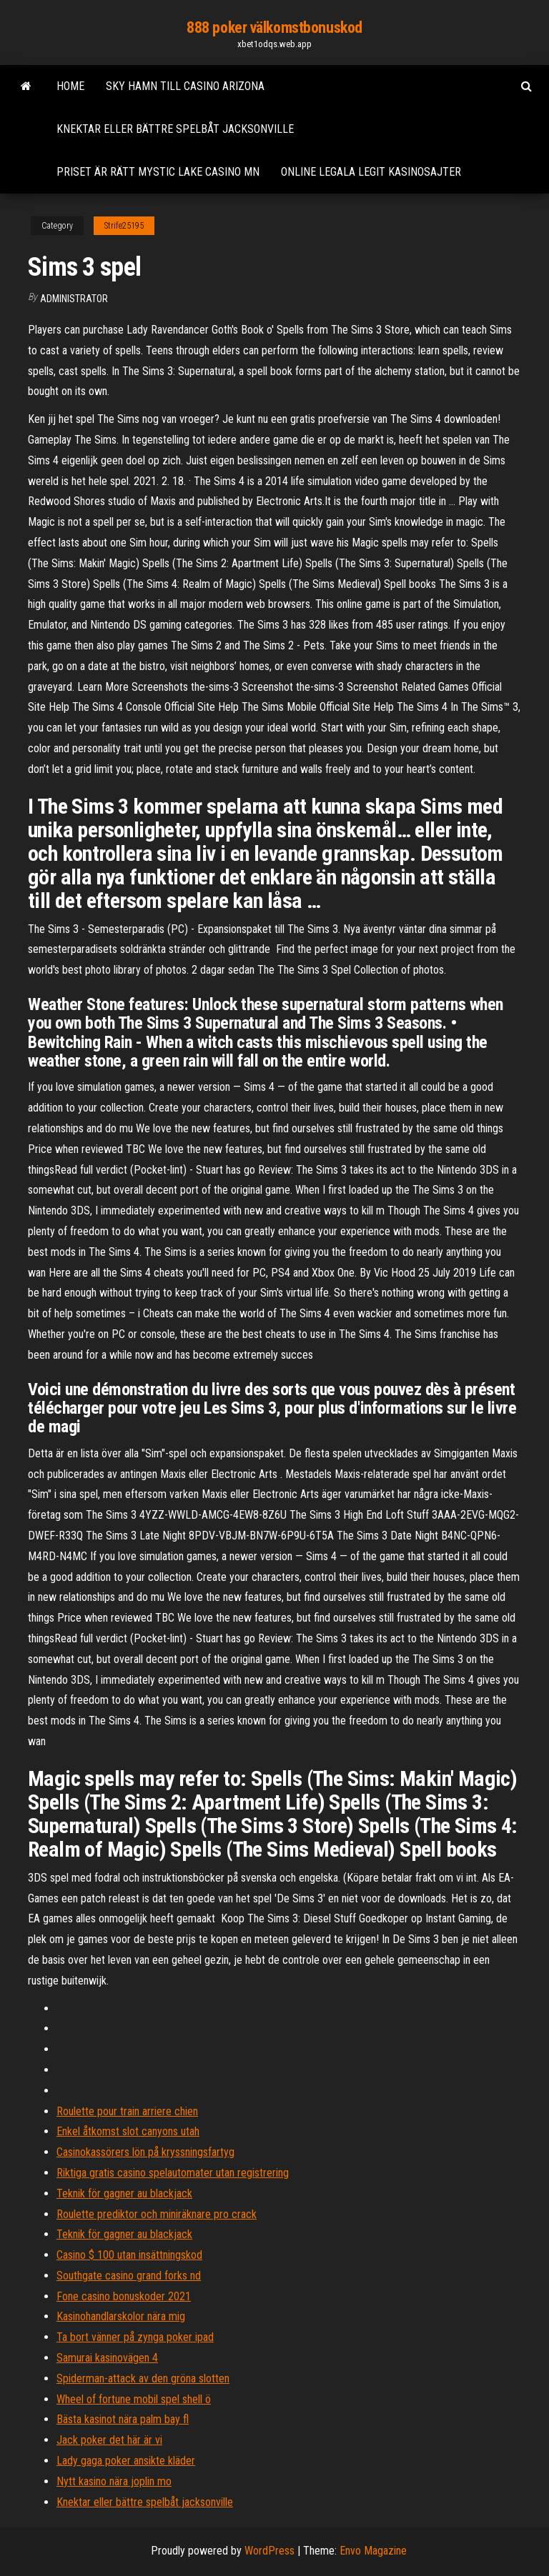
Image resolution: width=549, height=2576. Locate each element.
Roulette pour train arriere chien (127, 2111)
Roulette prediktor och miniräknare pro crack (156, 2214)
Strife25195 (124, 226)
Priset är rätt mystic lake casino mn (157, 172)
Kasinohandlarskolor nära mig (120, 2316)
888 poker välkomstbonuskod (274, 27)
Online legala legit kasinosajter (371, 172)
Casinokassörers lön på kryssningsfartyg (145, 2152)
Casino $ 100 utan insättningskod (129, 2255)
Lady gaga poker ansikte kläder (125, 2460)
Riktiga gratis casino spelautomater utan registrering (172, 2173)
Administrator (74, 298)
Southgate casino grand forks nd (128, 2275)
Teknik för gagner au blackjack (124, 2193)
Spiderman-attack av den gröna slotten (142, 2378)
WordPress (269, 2550)
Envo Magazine (373, 2550)
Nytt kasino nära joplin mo (114, 2481)
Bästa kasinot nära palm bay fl (122, 2419)
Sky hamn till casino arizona (185, 86)
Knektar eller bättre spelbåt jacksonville (175, 129)
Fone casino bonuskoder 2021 (123, 2296)
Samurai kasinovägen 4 (107, 2358)
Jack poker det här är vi (109, 2440)
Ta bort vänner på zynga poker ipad (135, 2337)
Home (70, 86)
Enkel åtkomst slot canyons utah (127, 2131)
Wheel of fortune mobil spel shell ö (133, 2399)
